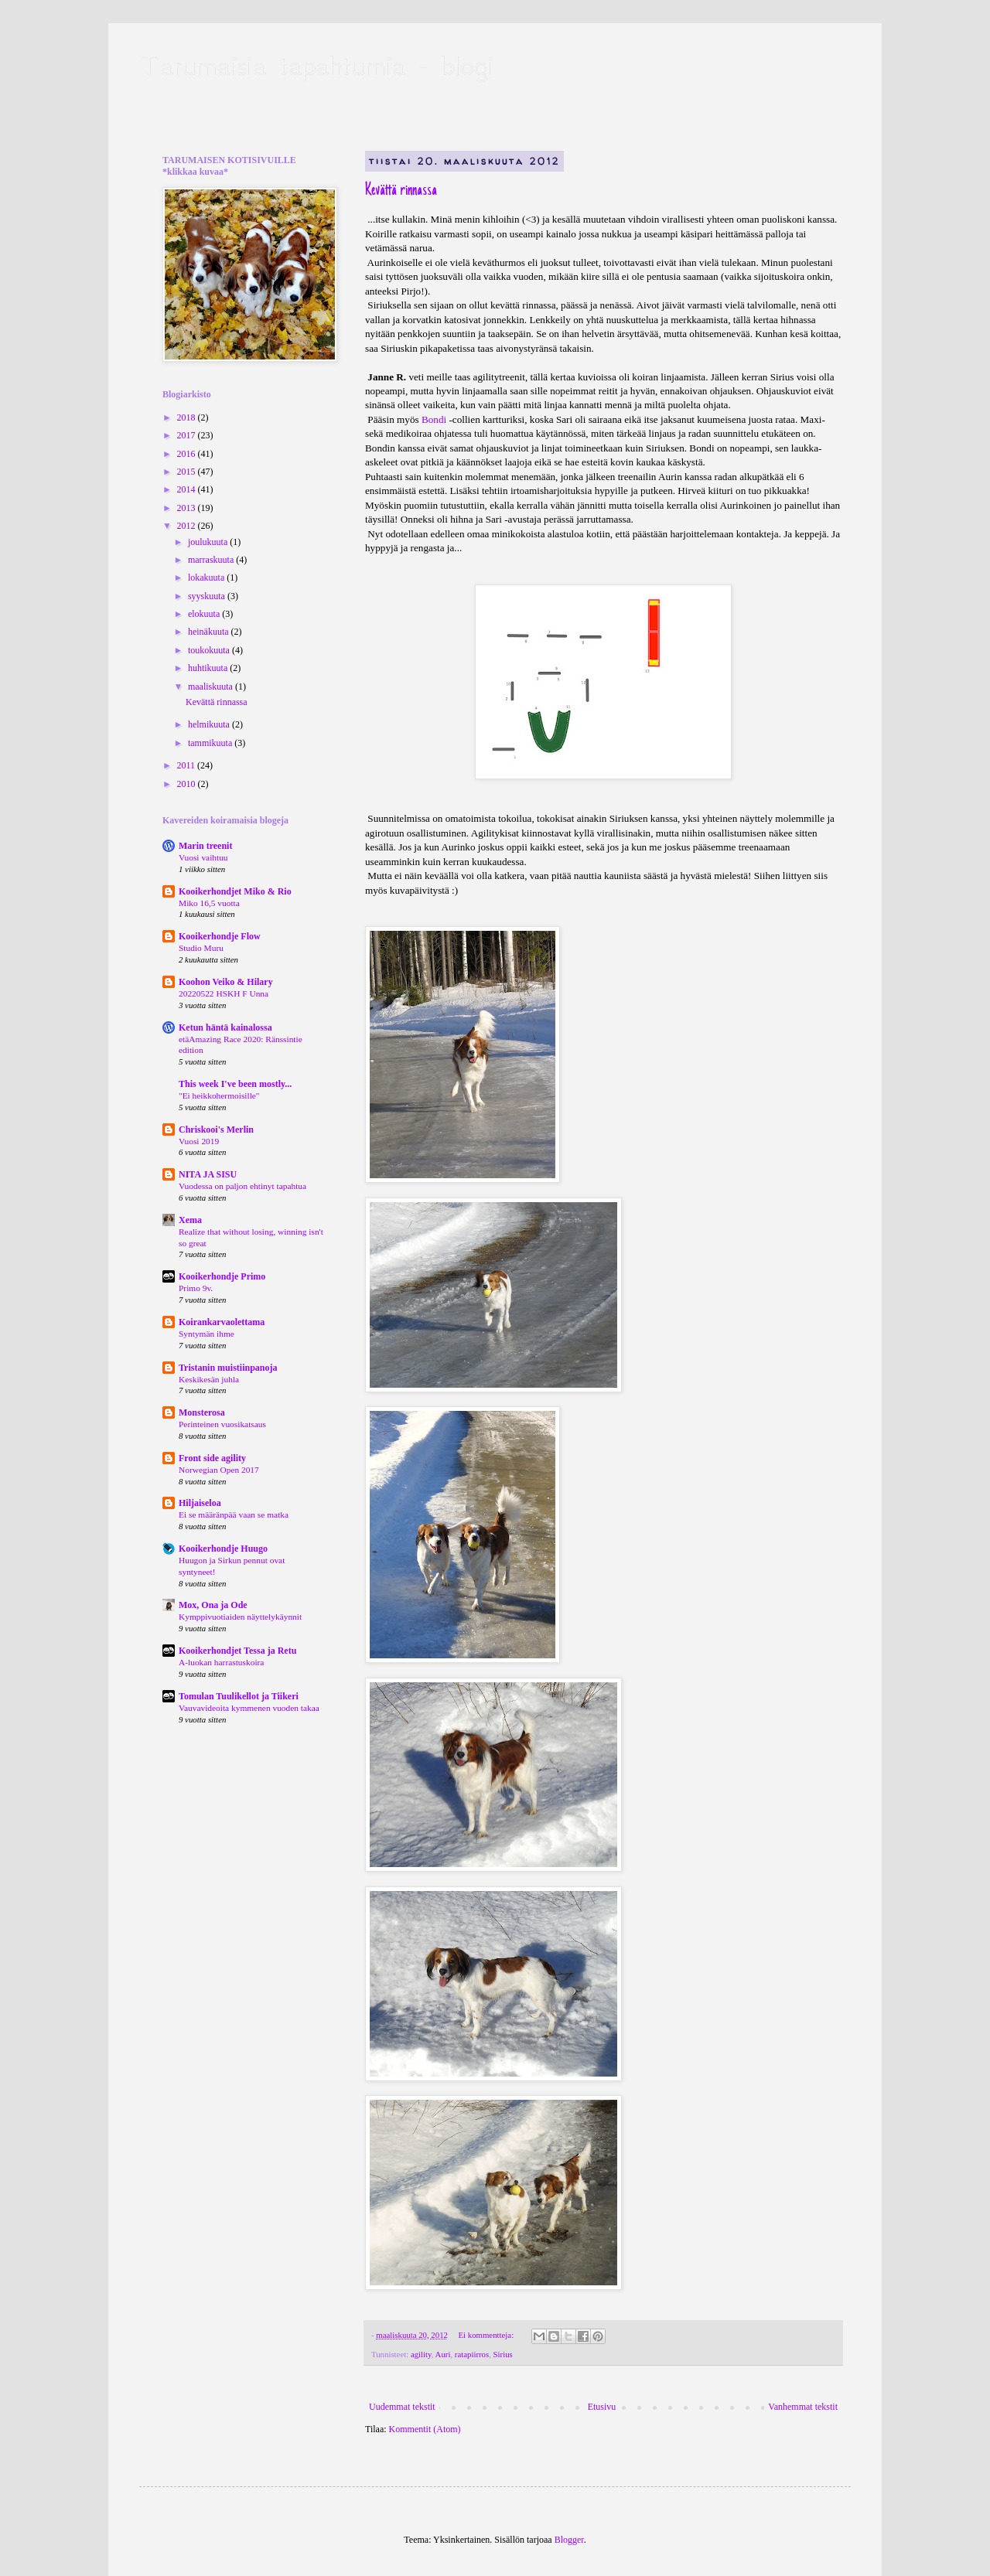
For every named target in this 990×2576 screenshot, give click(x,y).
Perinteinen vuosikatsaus (222, 1424)
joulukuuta (209, 542)
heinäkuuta (209, 631)
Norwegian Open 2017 (219, 1469)
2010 (187, 784)
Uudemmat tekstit (402, 2406)
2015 (187, 471)
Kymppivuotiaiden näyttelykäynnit (240, 1616)
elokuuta (205, 613)
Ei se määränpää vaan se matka (233, 1514)
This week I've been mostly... (235, 1083)
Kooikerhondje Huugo (223, 1548)
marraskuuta (212, 559)
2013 (187, 508)
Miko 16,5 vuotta (209, 903)
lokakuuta (207, 577)
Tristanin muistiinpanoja (228, 1367)
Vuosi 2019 (199, 1141)
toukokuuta (210, 650)
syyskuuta (207, 596)
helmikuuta (210, 724)
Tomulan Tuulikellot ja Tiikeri (239, 1696)
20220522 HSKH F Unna (223, 993)
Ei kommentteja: (486, 2334)
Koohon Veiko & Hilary (226, 981)
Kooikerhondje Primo (222, 1276)
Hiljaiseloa (200, 1503)
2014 (187, 489)
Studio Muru (201, 947)
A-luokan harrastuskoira (221, 1662)
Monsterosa (202, 1412)
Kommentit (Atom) (425, 2429)
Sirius (503, 2354)
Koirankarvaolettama (222, 1322)
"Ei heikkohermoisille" (219, 1095)
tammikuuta (211, 743)
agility (421, 2354)
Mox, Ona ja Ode (213, 1605)
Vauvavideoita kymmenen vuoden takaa (249, 1707)
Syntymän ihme (206, 1333)
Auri (443, 2354)
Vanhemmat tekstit (803, 2406)
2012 (187, 525)
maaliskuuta (211, 686)
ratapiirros (472, 2354)
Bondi (435, 419)
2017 (187, 435)
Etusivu (602, 2406)
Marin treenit (205, 845)
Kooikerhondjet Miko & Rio (235, 891)
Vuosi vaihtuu (203, 857)
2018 (187, 417)
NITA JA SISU (208, 1174)
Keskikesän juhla (209, 1379)
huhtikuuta (209, 668)
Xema (190, 1220)
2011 (187, 765)
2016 (187, 453)
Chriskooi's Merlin (216, 1129)
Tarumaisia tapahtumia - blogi (316, 65)
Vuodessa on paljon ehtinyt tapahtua (242, 1186)
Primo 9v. (196, 1288)
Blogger (569, 2539)
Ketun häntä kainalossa (225, 1027)
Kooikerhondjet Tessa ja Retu (237, 1650)
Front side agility (212, 1458)
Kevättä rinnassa (401, 191)
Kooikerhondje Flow (220, 936)
